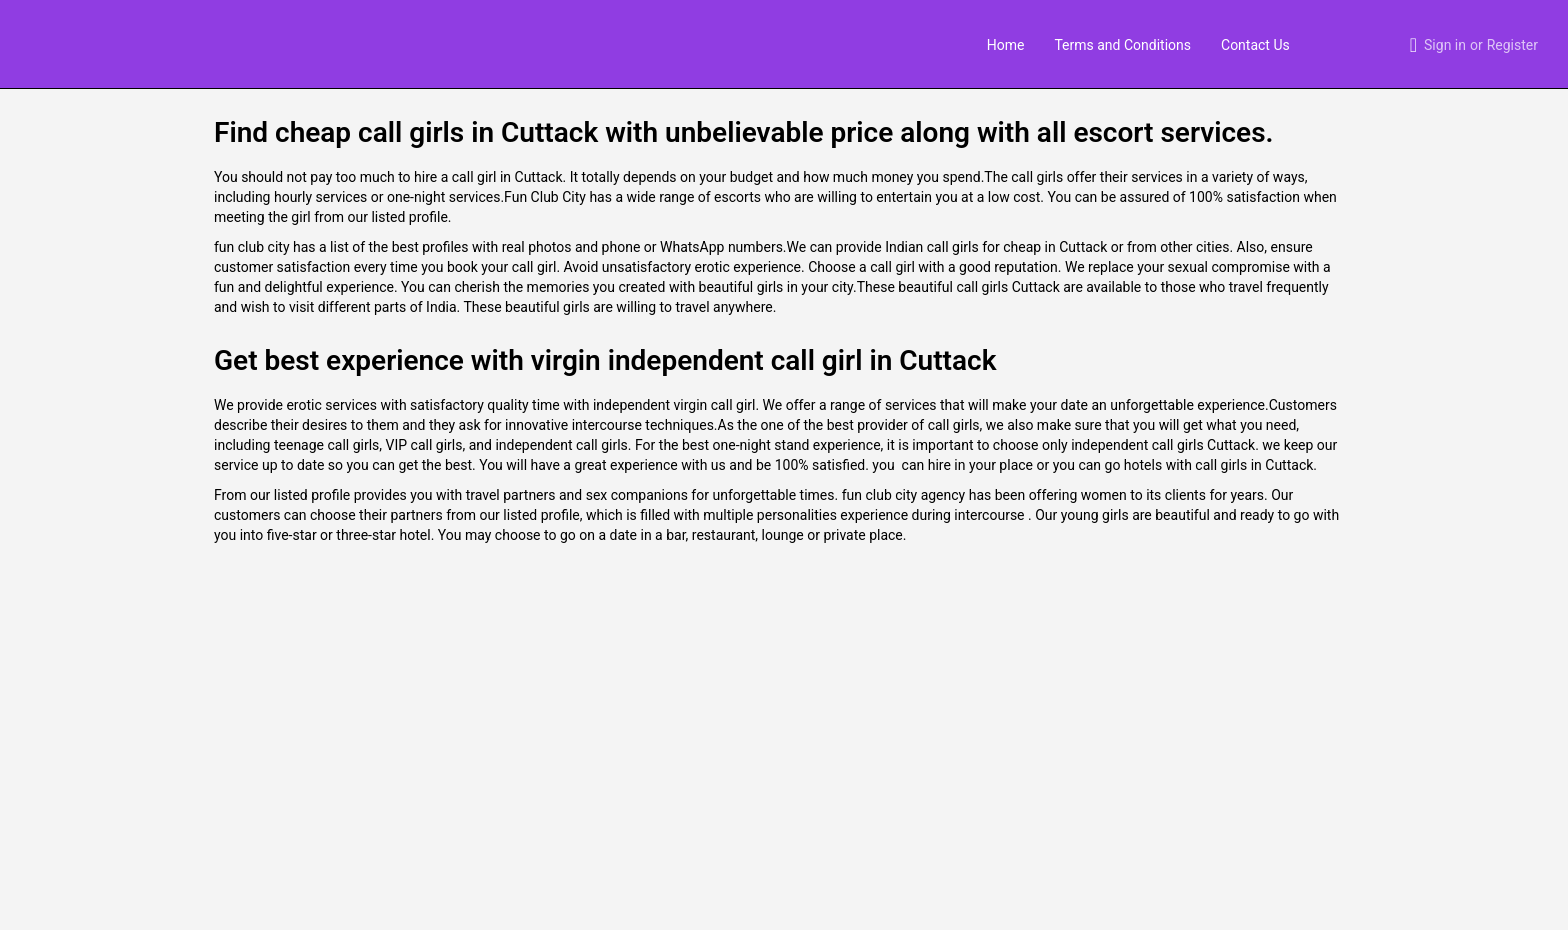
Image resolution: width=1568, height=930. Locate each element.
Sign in (1445, 45)
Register (1512, 45)
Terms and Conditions (1122, 45)
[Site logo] (36, 43)
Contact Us (1255, 45)
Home (1006, 45)
